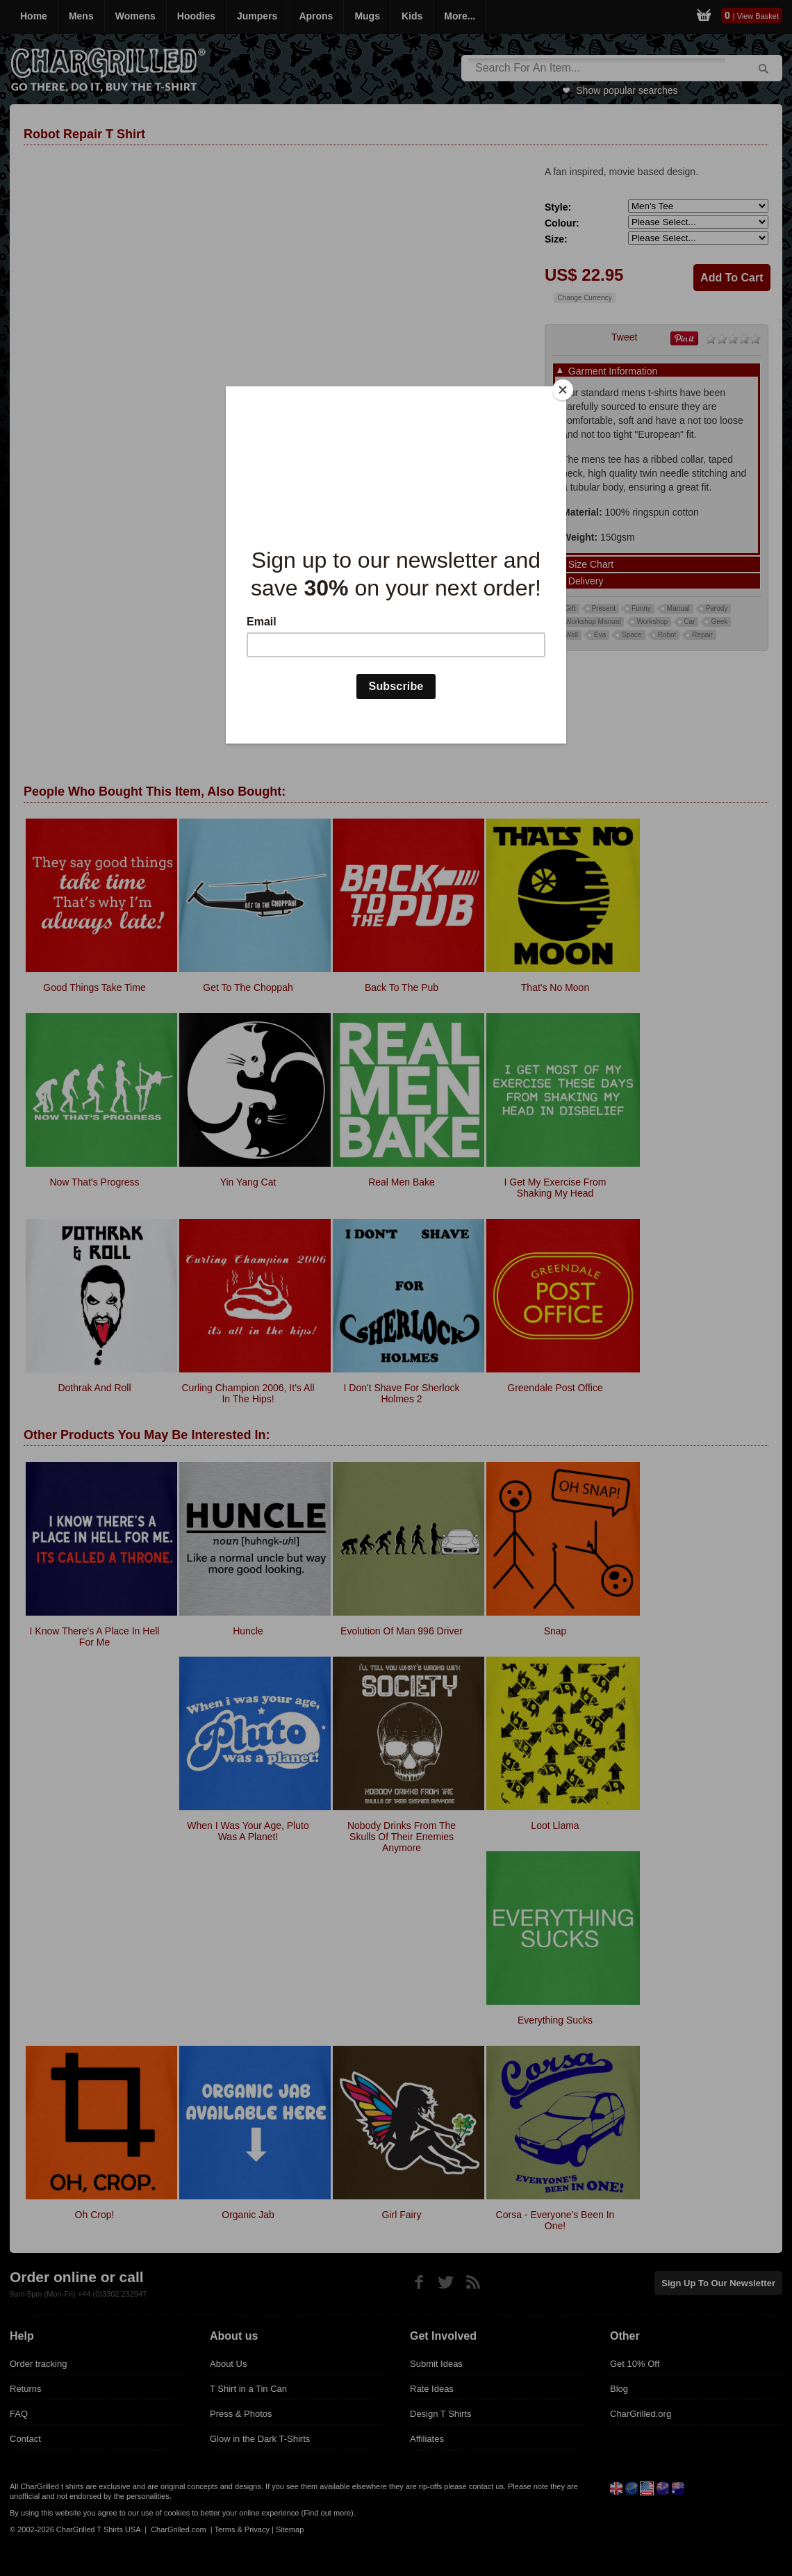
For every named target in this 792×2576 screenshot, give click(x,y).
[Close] (562, 389)
